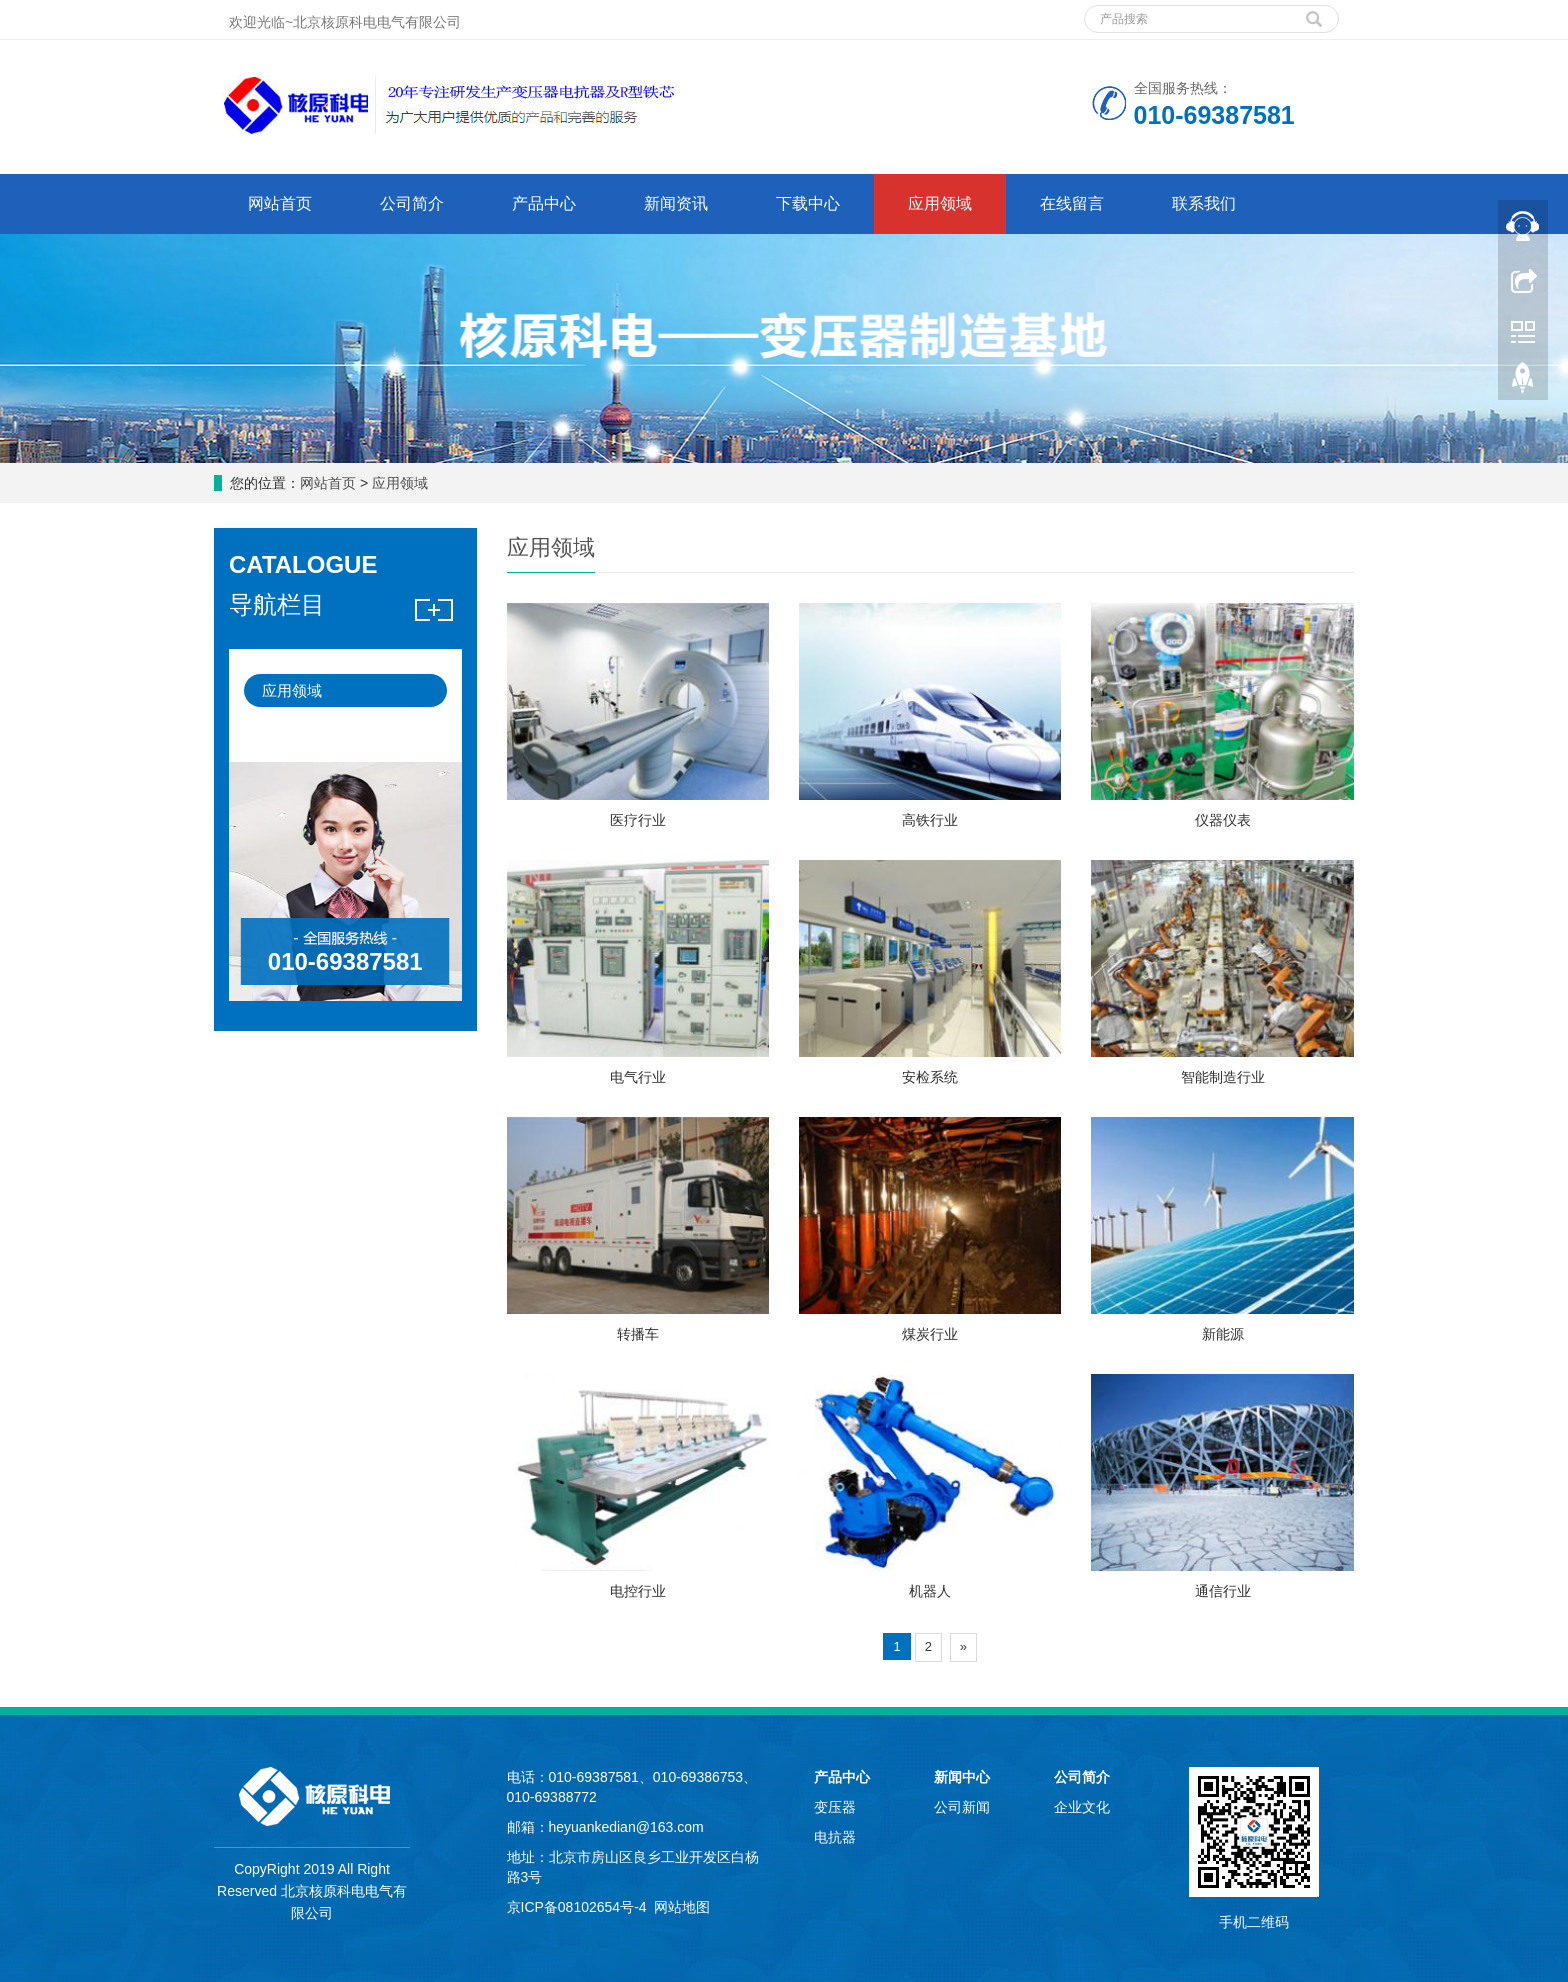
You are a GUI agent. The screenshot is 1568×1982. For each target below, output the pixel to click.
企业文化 (1082, 1807)
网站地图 (682, 1907)
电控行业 (638, 1591)
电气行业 (638, 1077)
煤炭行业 (930, 1334)
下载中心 (808, 203)
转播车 (638, 1334)
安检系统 (930, 1077)
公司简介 (412, 203)
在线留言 (1072, 203)
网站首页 (280, 203)
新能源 (1223, 1334)
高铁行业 (930, 820)
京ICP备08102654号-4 (577, 1907)
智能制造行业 (1223, 1077)
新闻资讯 (676, 203)
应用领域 (940, 203)
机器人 (930, 1591)
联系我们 (1204, 203)
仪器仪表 (1223, 820)
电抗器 (835, 1837)
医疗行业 (638, 820)
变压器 (835, 1807)
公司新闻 (962, 1807)
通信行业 (1223, 1591)
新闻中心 (962, 1777)
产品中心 (544, 203)
